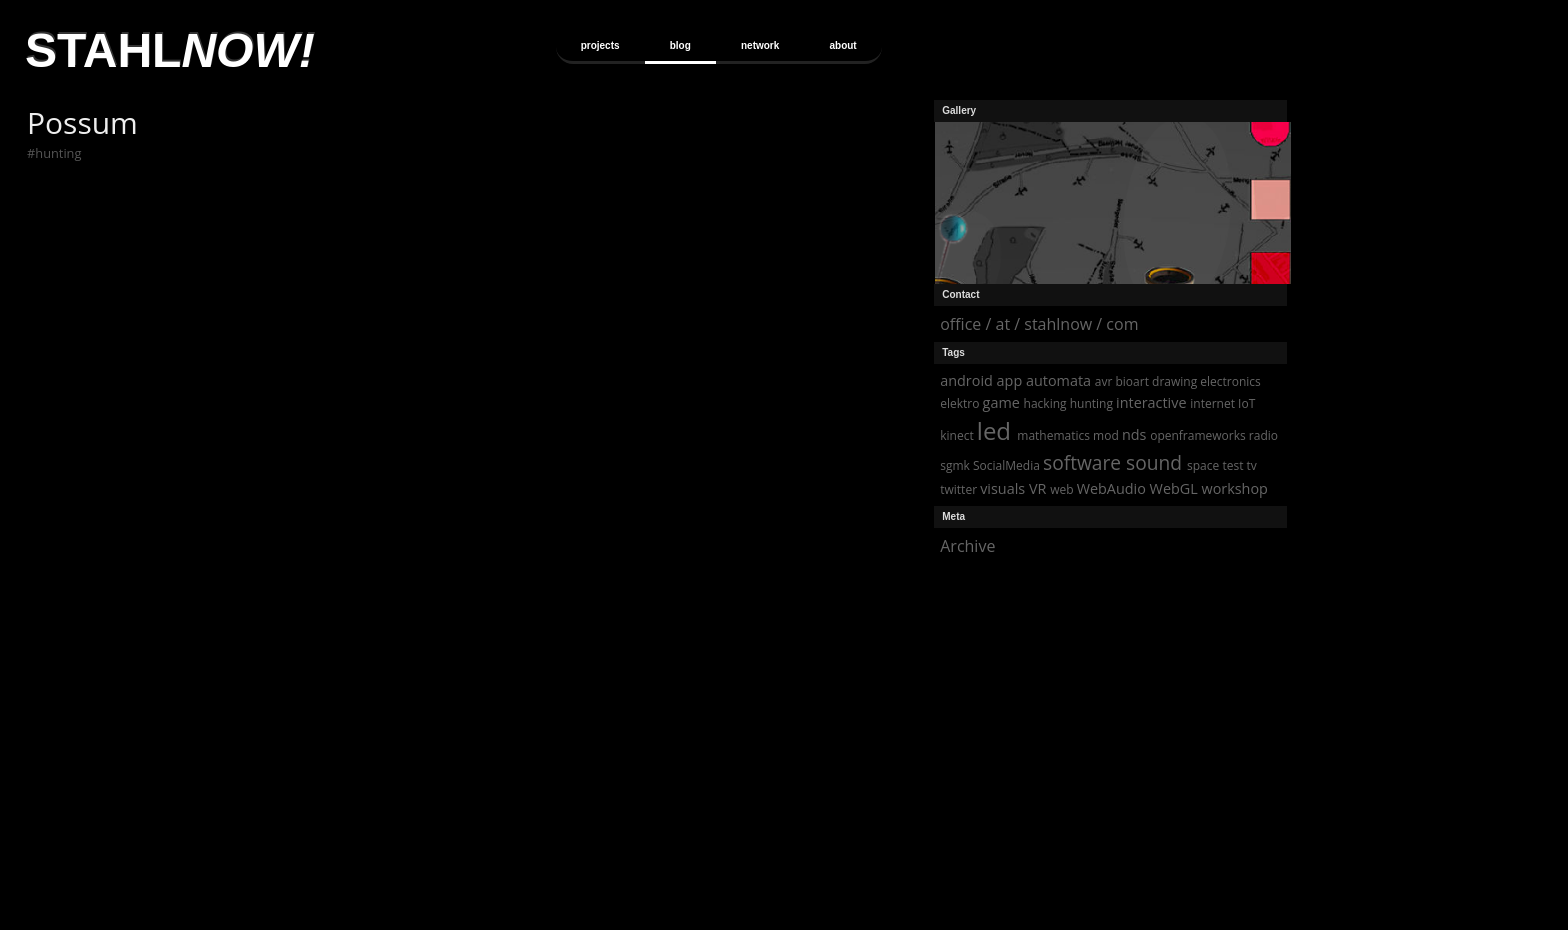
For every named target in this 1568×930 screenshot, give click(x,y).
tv (1252, 465)
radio (1263, 435)
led (994, 430)
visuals (1002, 488)
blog (680, 45)
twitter (958, 489)
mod (1106, 435)
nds (1134, 434)
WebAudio (1111, 488)
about (842, 45)
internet (1212, 403)
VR (1037, 488)
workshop (1235, 488)
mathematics (1053, 435)
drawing (1174, 381)
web (1061, 489)
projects (600, 45)
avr (1104, 381)
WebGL (1174, 488)
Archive (967, 546)
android (966, 380)
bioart (1131, 381)
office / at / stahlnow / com (1039, 324)
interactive (1151, 402)
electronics (1230, 381)
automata (1058, 380)
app (1010, 380)
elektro (959, 403)
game (1001, 402)
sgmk (955, 465)
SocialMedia (1006, 465)
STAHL (170, 50)
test (1232, 465)
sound (1154, 462)
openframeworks (1198, 435)
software (1082, 462)
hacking (1045, 403)
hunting (58, 153)
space (1203, 465)
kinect (956, 435)
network (760, 45)
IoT (1246, 403)
